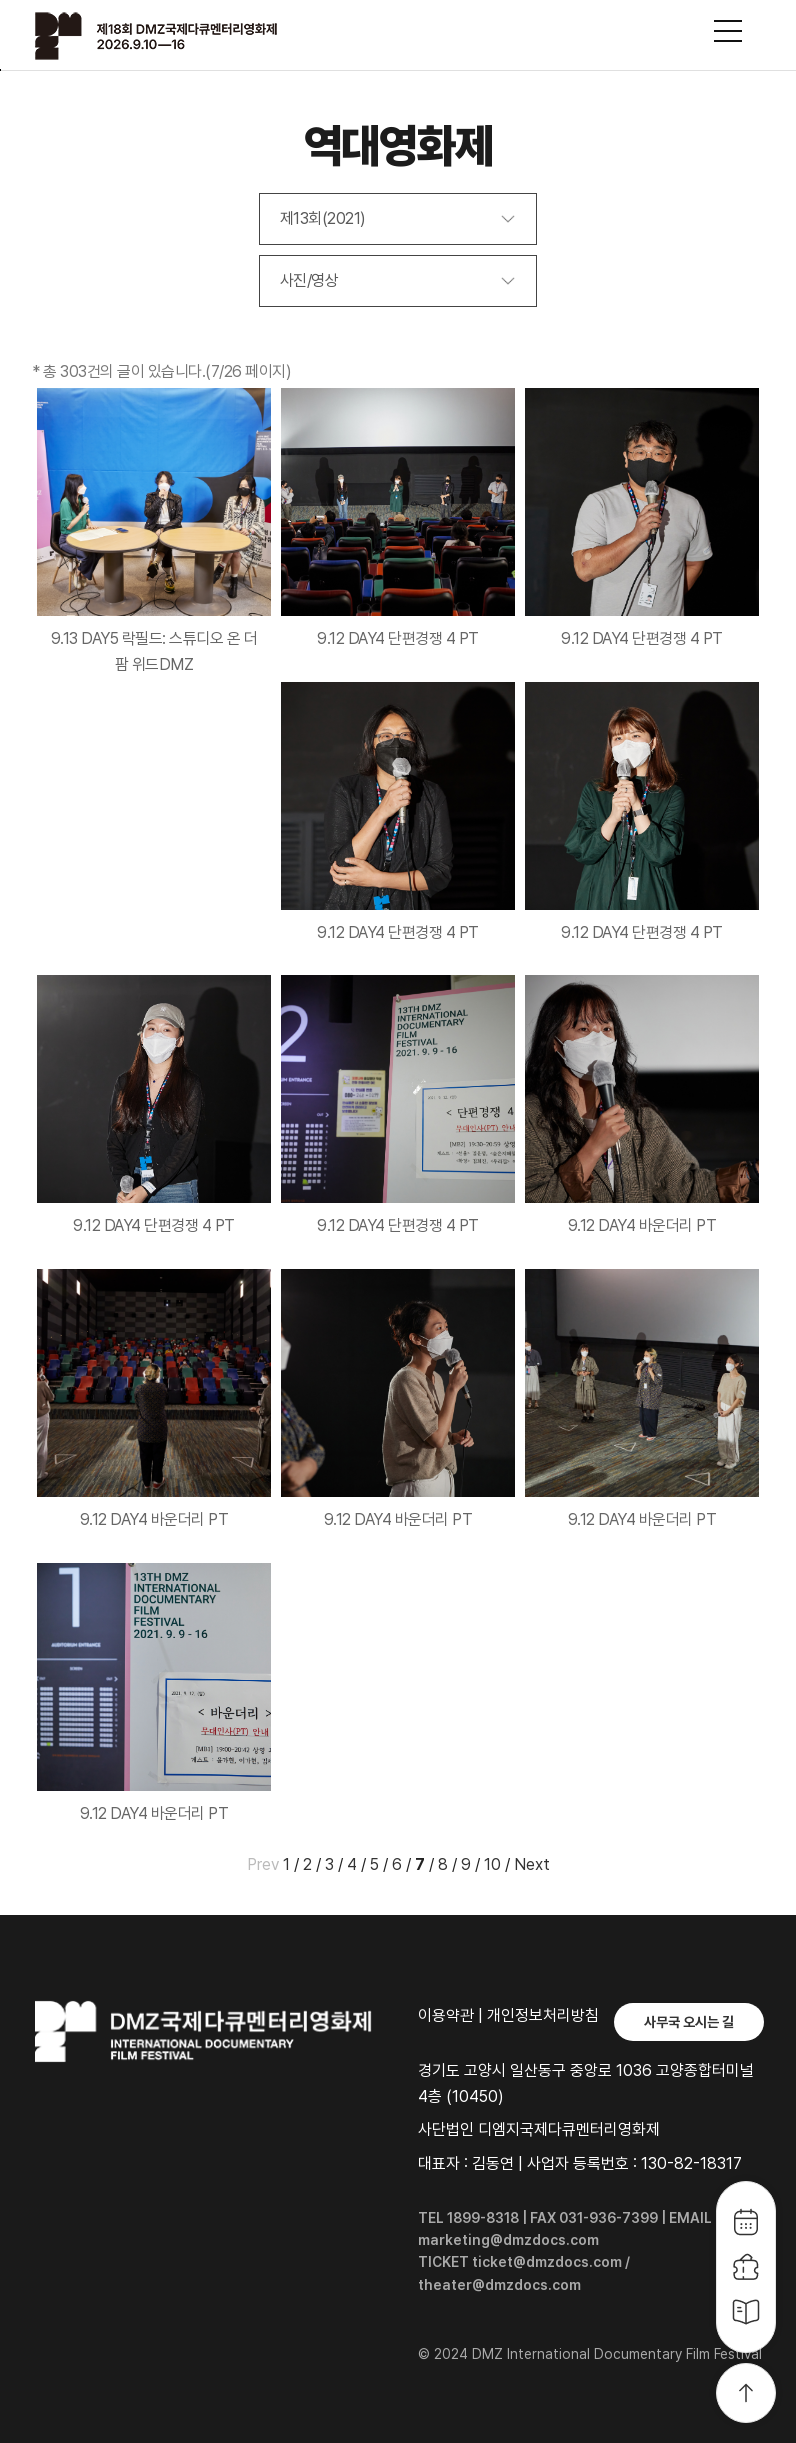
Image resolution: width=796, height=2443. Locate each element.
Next (532, 1864)
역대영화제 (398, 145)
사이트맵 (728, 31)
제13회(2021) (323, 218)
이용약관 (446, 2015)
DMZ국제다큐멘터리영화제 (182, 36)
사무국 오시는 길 (689, 2022)
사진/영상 (309, 280)
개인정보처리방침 (543, 2015)
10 (492, 1864)
